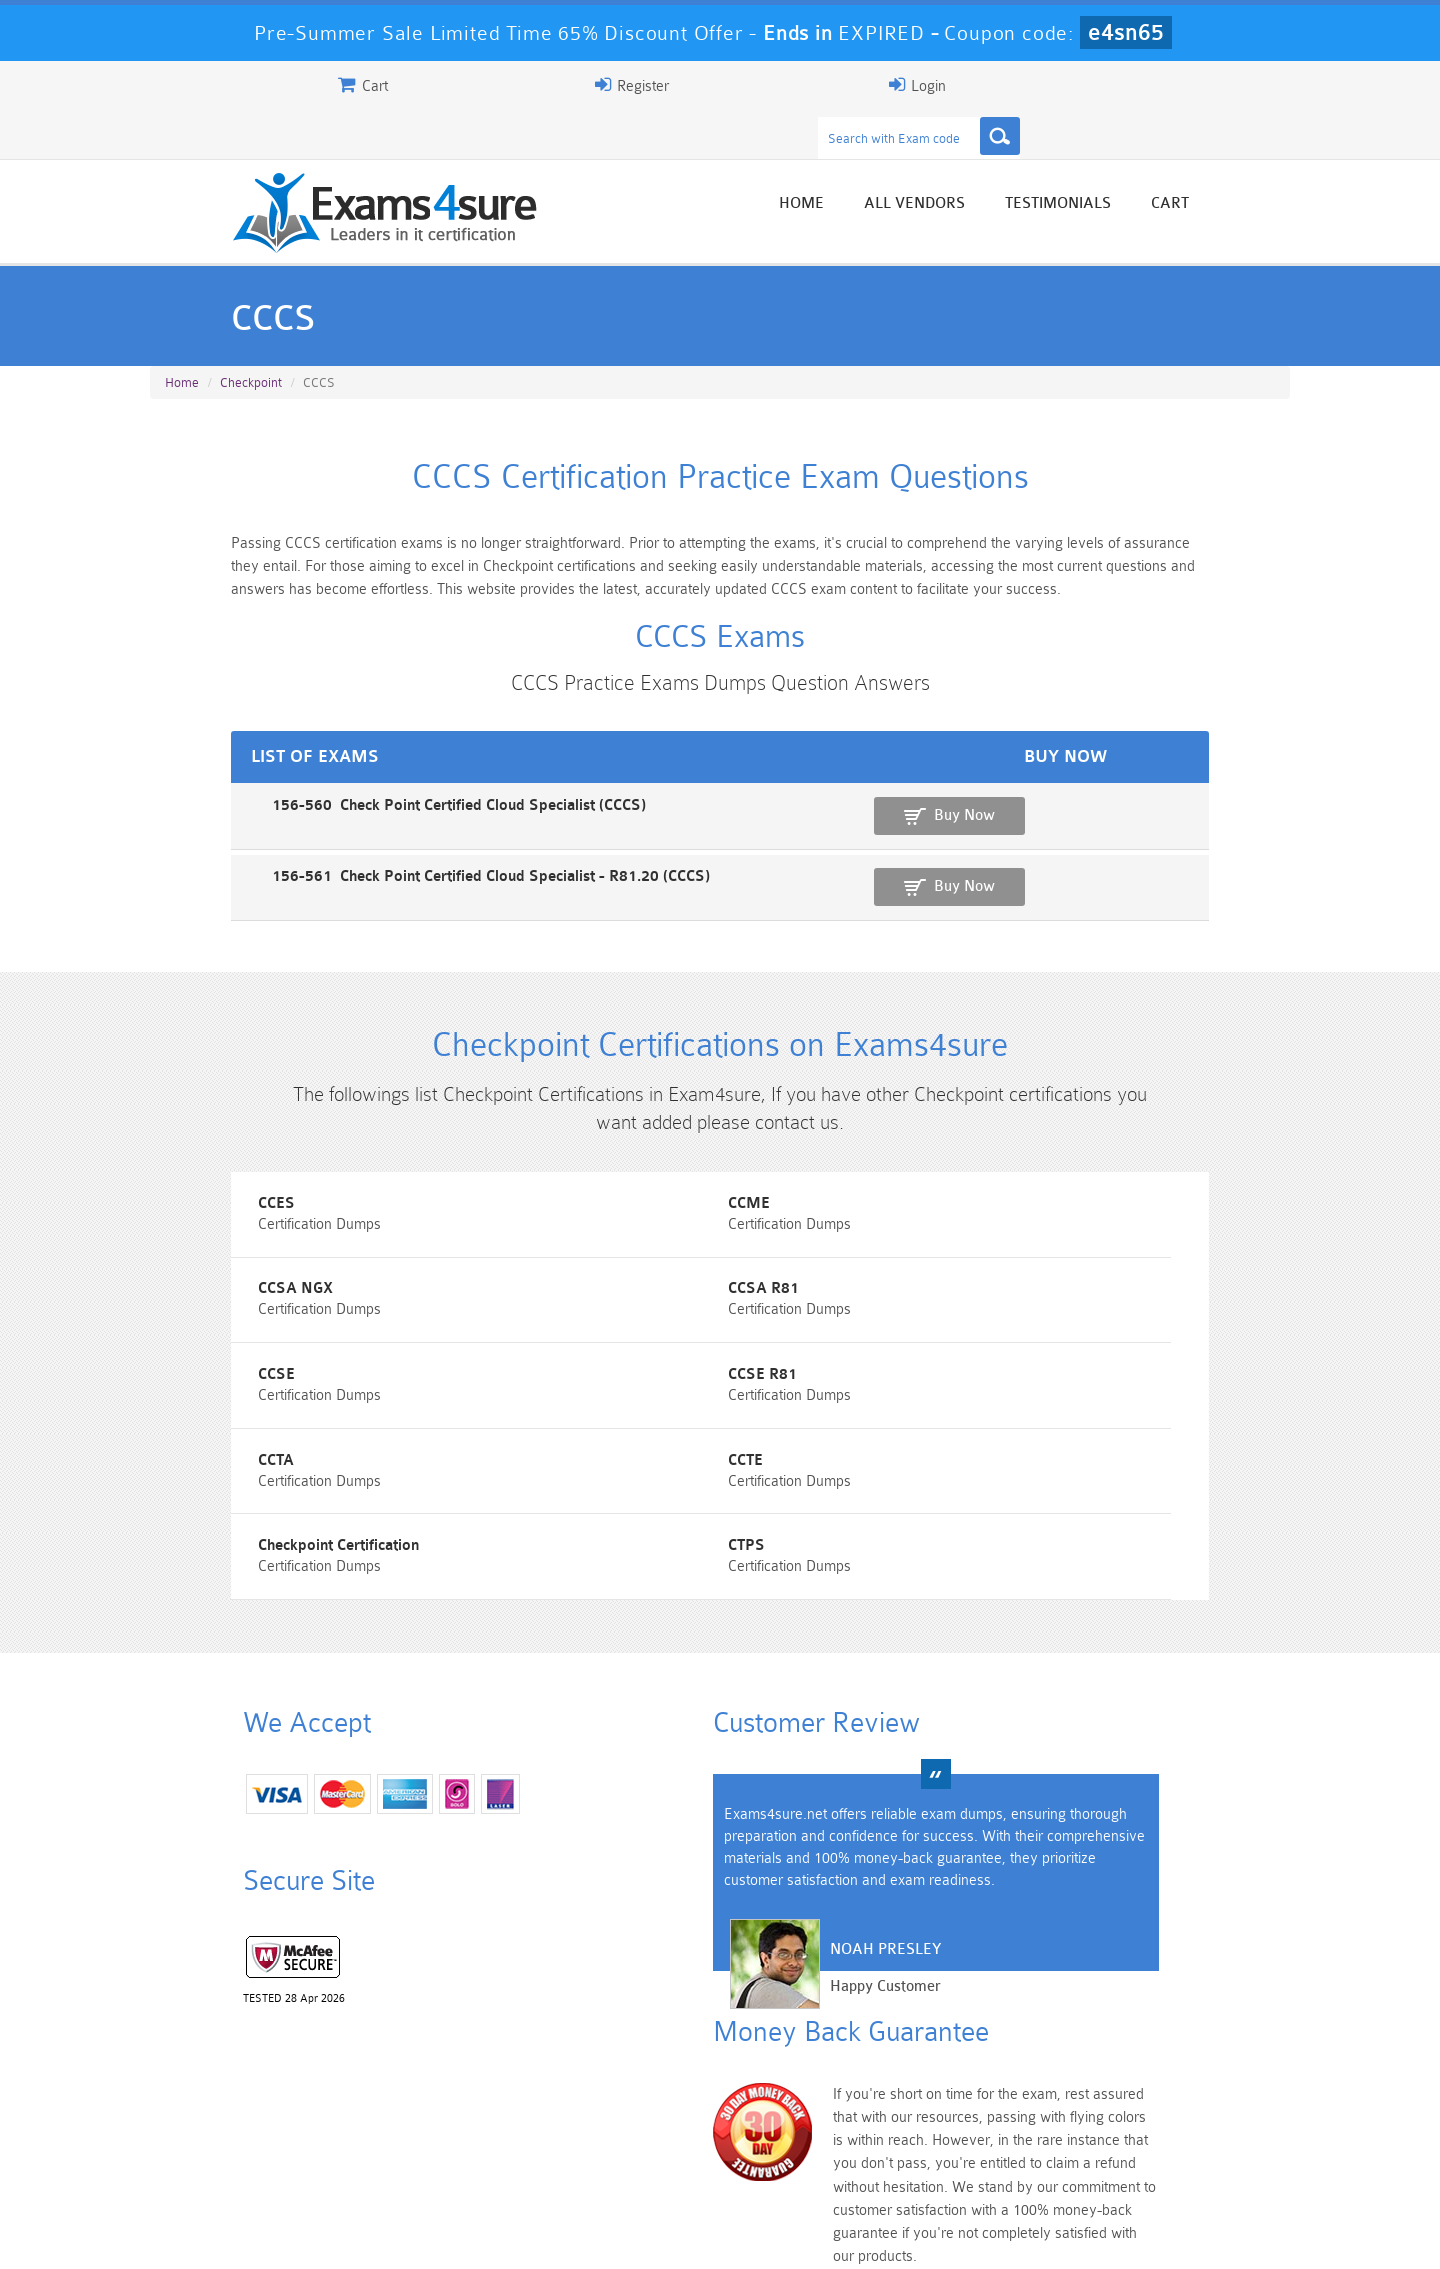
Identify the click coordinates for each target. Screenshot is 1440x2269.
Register (1058, 85)
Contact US (599, 2235)
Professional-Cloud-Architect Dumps (815, 2125)
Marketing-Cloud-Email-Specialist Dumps (1195, 2125)
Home (897, 162)
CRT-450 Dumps (1005, 2116)
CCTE (573, 1401)
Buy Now (1210, 801)
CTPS (183, 1491)
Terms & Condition (473, 2235)
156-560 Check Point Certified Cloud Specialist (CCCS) (342, 791)
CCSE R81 (980, 1311)
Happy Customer (712, 1975)
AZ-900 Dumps (625, 2150)
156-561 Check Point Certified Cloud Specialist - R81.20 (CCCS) (374, 860)
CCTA (183, 1401)
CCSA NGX (983, 1221)
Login (1161, 85)
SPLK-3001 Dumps (1005, 2150)
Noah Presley (712, 1938)
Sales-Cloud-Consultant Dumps (625, 2125)
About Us (253, 2235)
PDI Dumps (435, 2150)
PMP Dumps (245, 2116)
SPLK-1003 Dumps (815, 2150)
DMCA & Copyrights (731, 2235)
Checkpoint (251, 341)
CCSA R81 (200, 1311)
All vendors (1010, 162)
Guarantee (349, 2235)
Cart (1266, 162)
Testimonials (1154, 162)
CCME (577, 1221)
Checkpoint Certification (1026, 1401)
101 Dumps (435, 2116)
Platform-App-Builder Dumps (245, 2159)
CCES (183, 1221)
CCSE (574, 1311)
